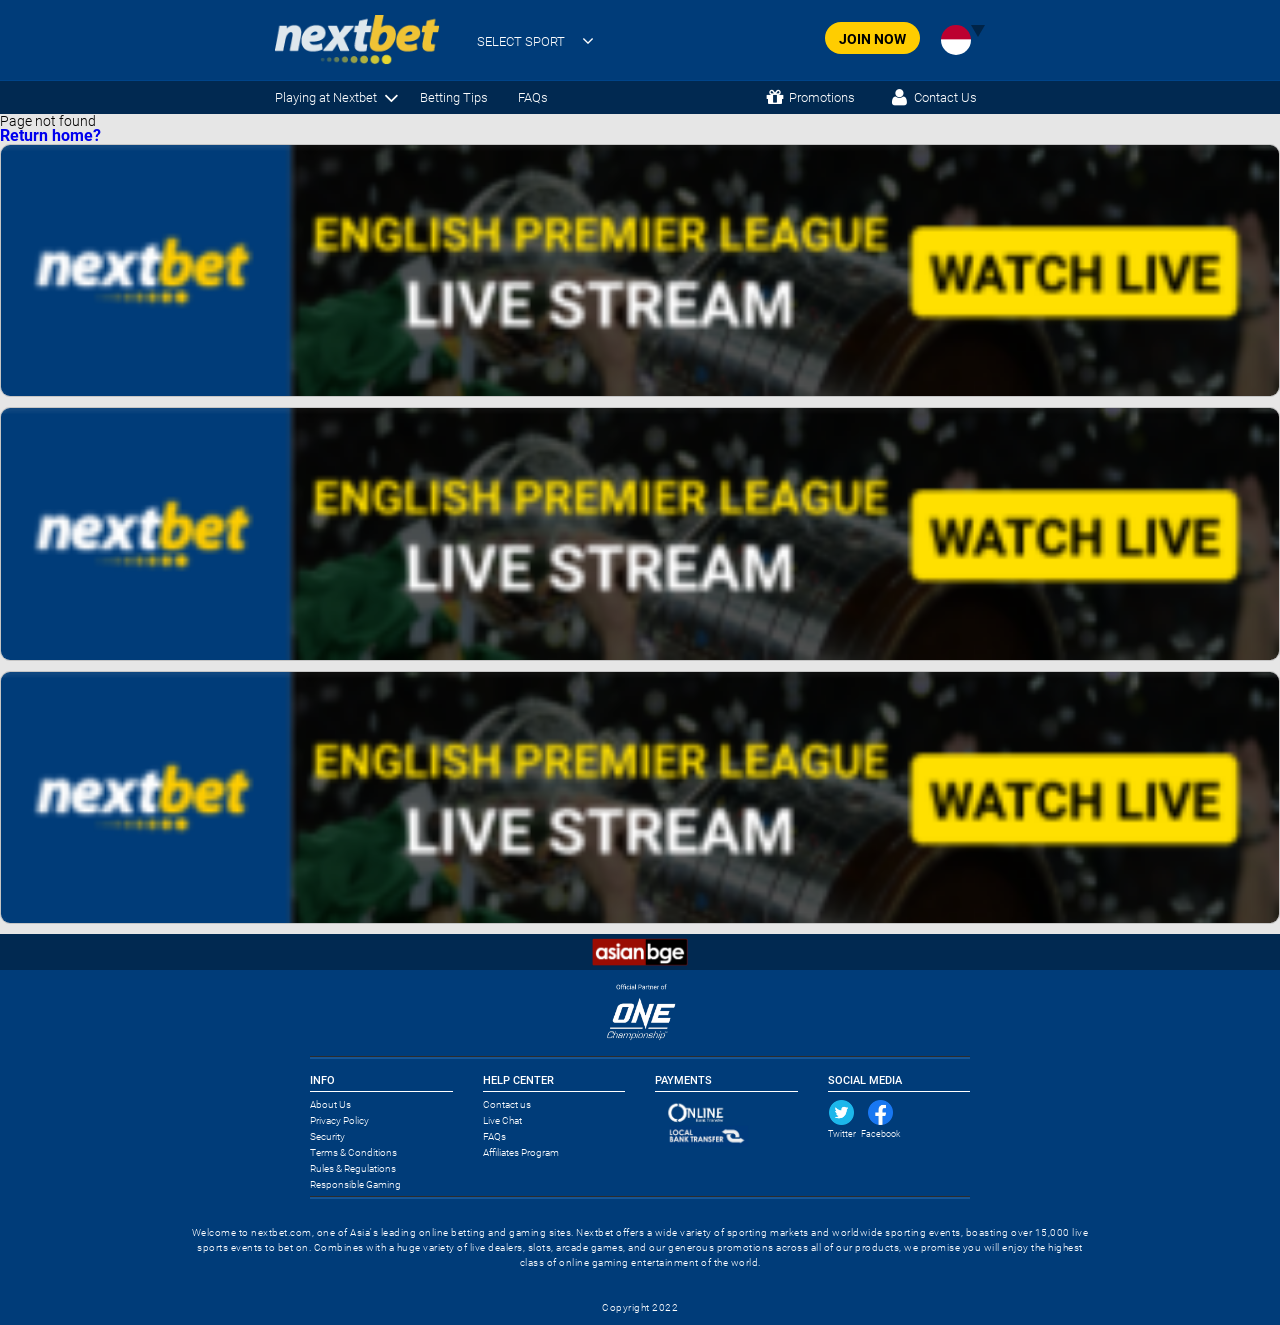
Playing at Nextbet (326, 97)
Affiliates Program (521, 1152)
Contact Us (945, 97)
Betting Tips (454, 97)
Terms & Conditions (353, 1152)
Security (327, 1136)
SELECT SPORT (521, 41)
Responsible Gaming (355, 1184)
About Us (330, 1104)
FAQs (533, 97)
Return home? (50, 135)
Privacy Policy (339, 1120)
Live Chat (502, 1120)
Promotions (822, 97)
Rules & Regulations (353, 1168)
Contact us (507, 1104)
